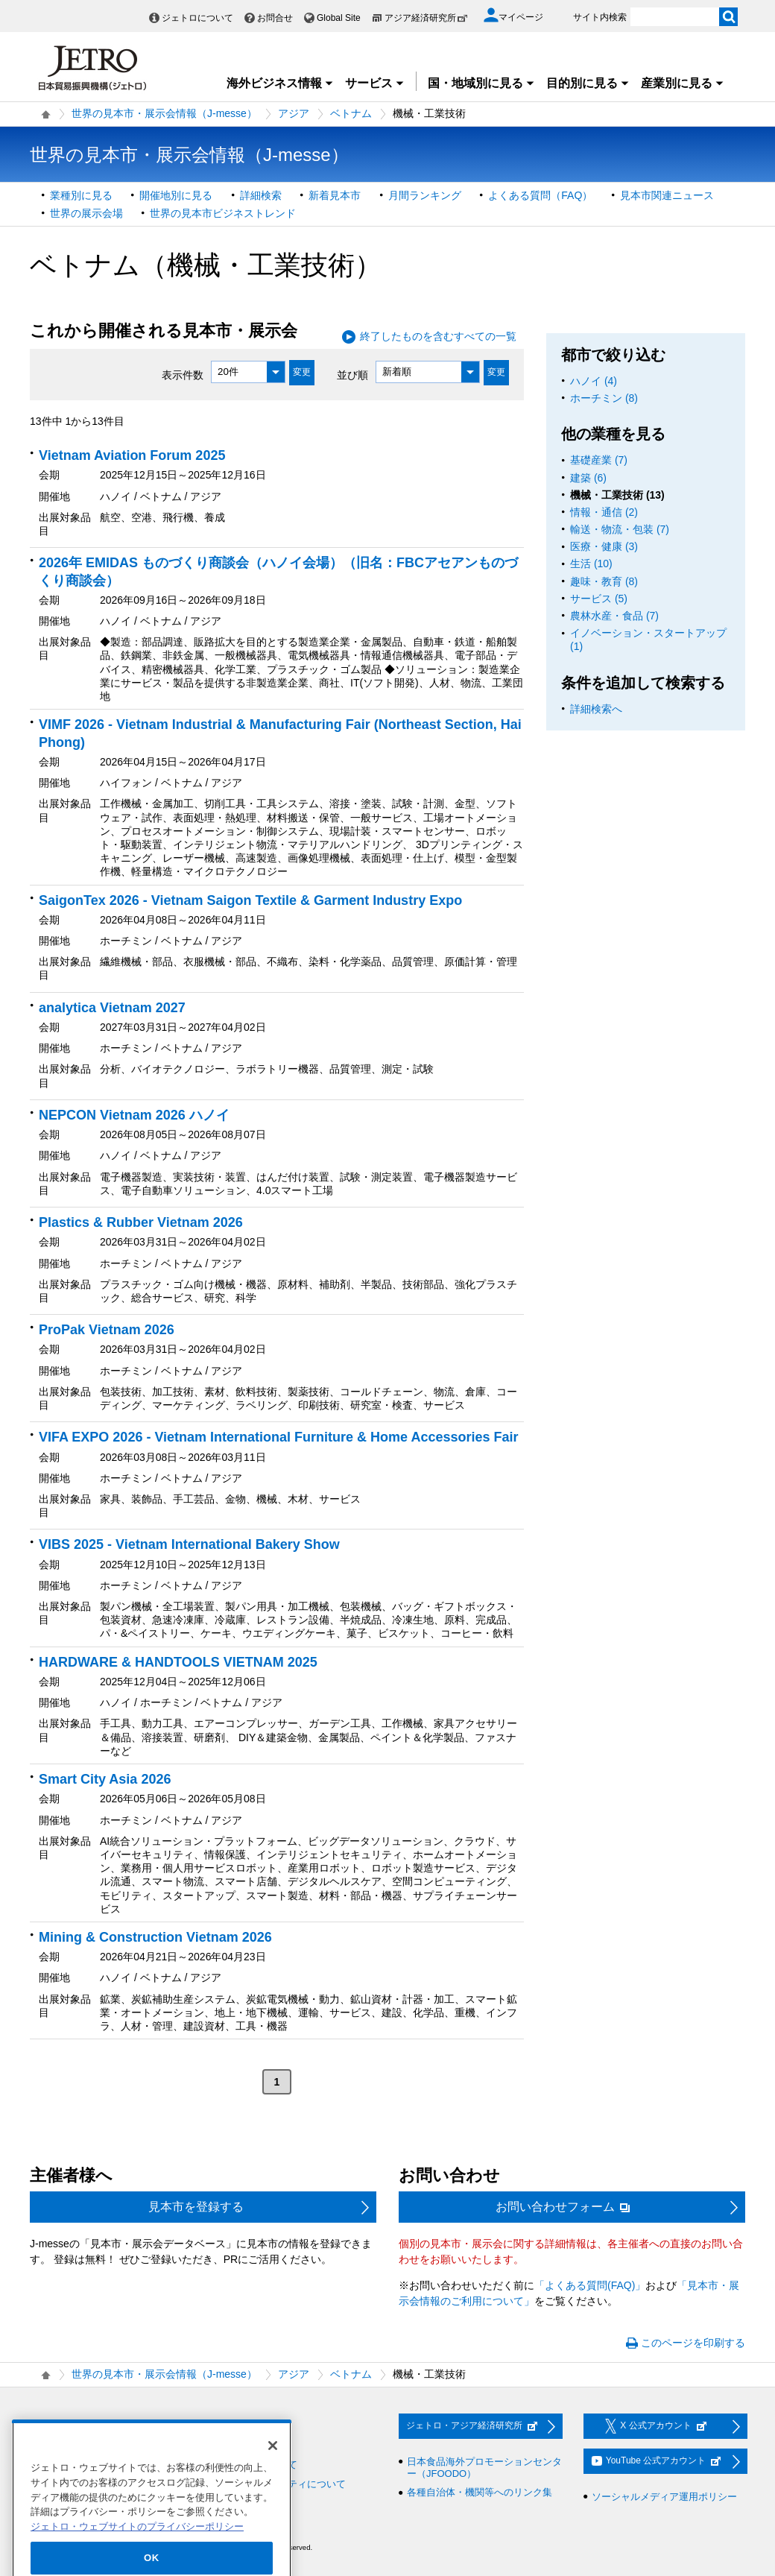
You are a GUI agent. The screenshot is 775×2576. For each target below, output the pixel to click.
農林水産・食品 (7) (614, 616)
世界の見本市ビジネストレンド (223, 213)
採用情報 (57, 2426)
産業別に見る (682, 83)
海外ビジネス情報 (280, 83)
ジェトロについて (197, 18)
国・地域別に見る (481, 83)
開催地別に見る (175, 195)
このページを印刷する (693, 2343)
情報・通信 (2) (604, 512)
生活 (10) (591, 563)
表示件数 (182, 374)
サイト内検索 (600, 17)
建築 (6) (588, 478)
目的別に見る (588, 83)
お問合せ (275, 18)
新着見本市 (335, 195)
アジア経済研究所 (426, 18)
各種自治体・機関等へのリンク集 (479, 2492)
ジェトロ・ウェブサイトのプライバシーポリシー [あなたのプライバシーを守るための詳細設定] (137, 2560)
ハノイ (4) (593, 381)
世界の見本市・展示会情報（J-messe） (164, 113)
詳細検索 (261, 195)
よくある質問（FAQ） (540, 195)
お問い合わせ (229, 2426)
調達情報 (57, 2446)
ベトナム (351, 113)
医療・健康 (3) (604, 546)
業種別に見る (81, 195)
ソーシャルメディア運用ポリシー (664, 2496)
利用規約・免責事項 (244, 2446)
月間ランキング (424, 195)
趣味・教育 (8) (604, 581)
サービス (375, 83)
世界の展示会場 (86, 213)
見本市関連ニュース (667, 195)
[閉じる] (272, 2479)
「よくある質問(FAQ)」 (589, 2285)
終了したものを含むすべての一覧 (438, 336)
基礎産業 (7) (598, 460)
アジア (293, 113)
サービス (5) (598, 598)
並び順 (352, 374)
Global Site (339, 18)
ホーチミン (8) (604, 398)
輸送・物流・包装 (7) (619, 529)
